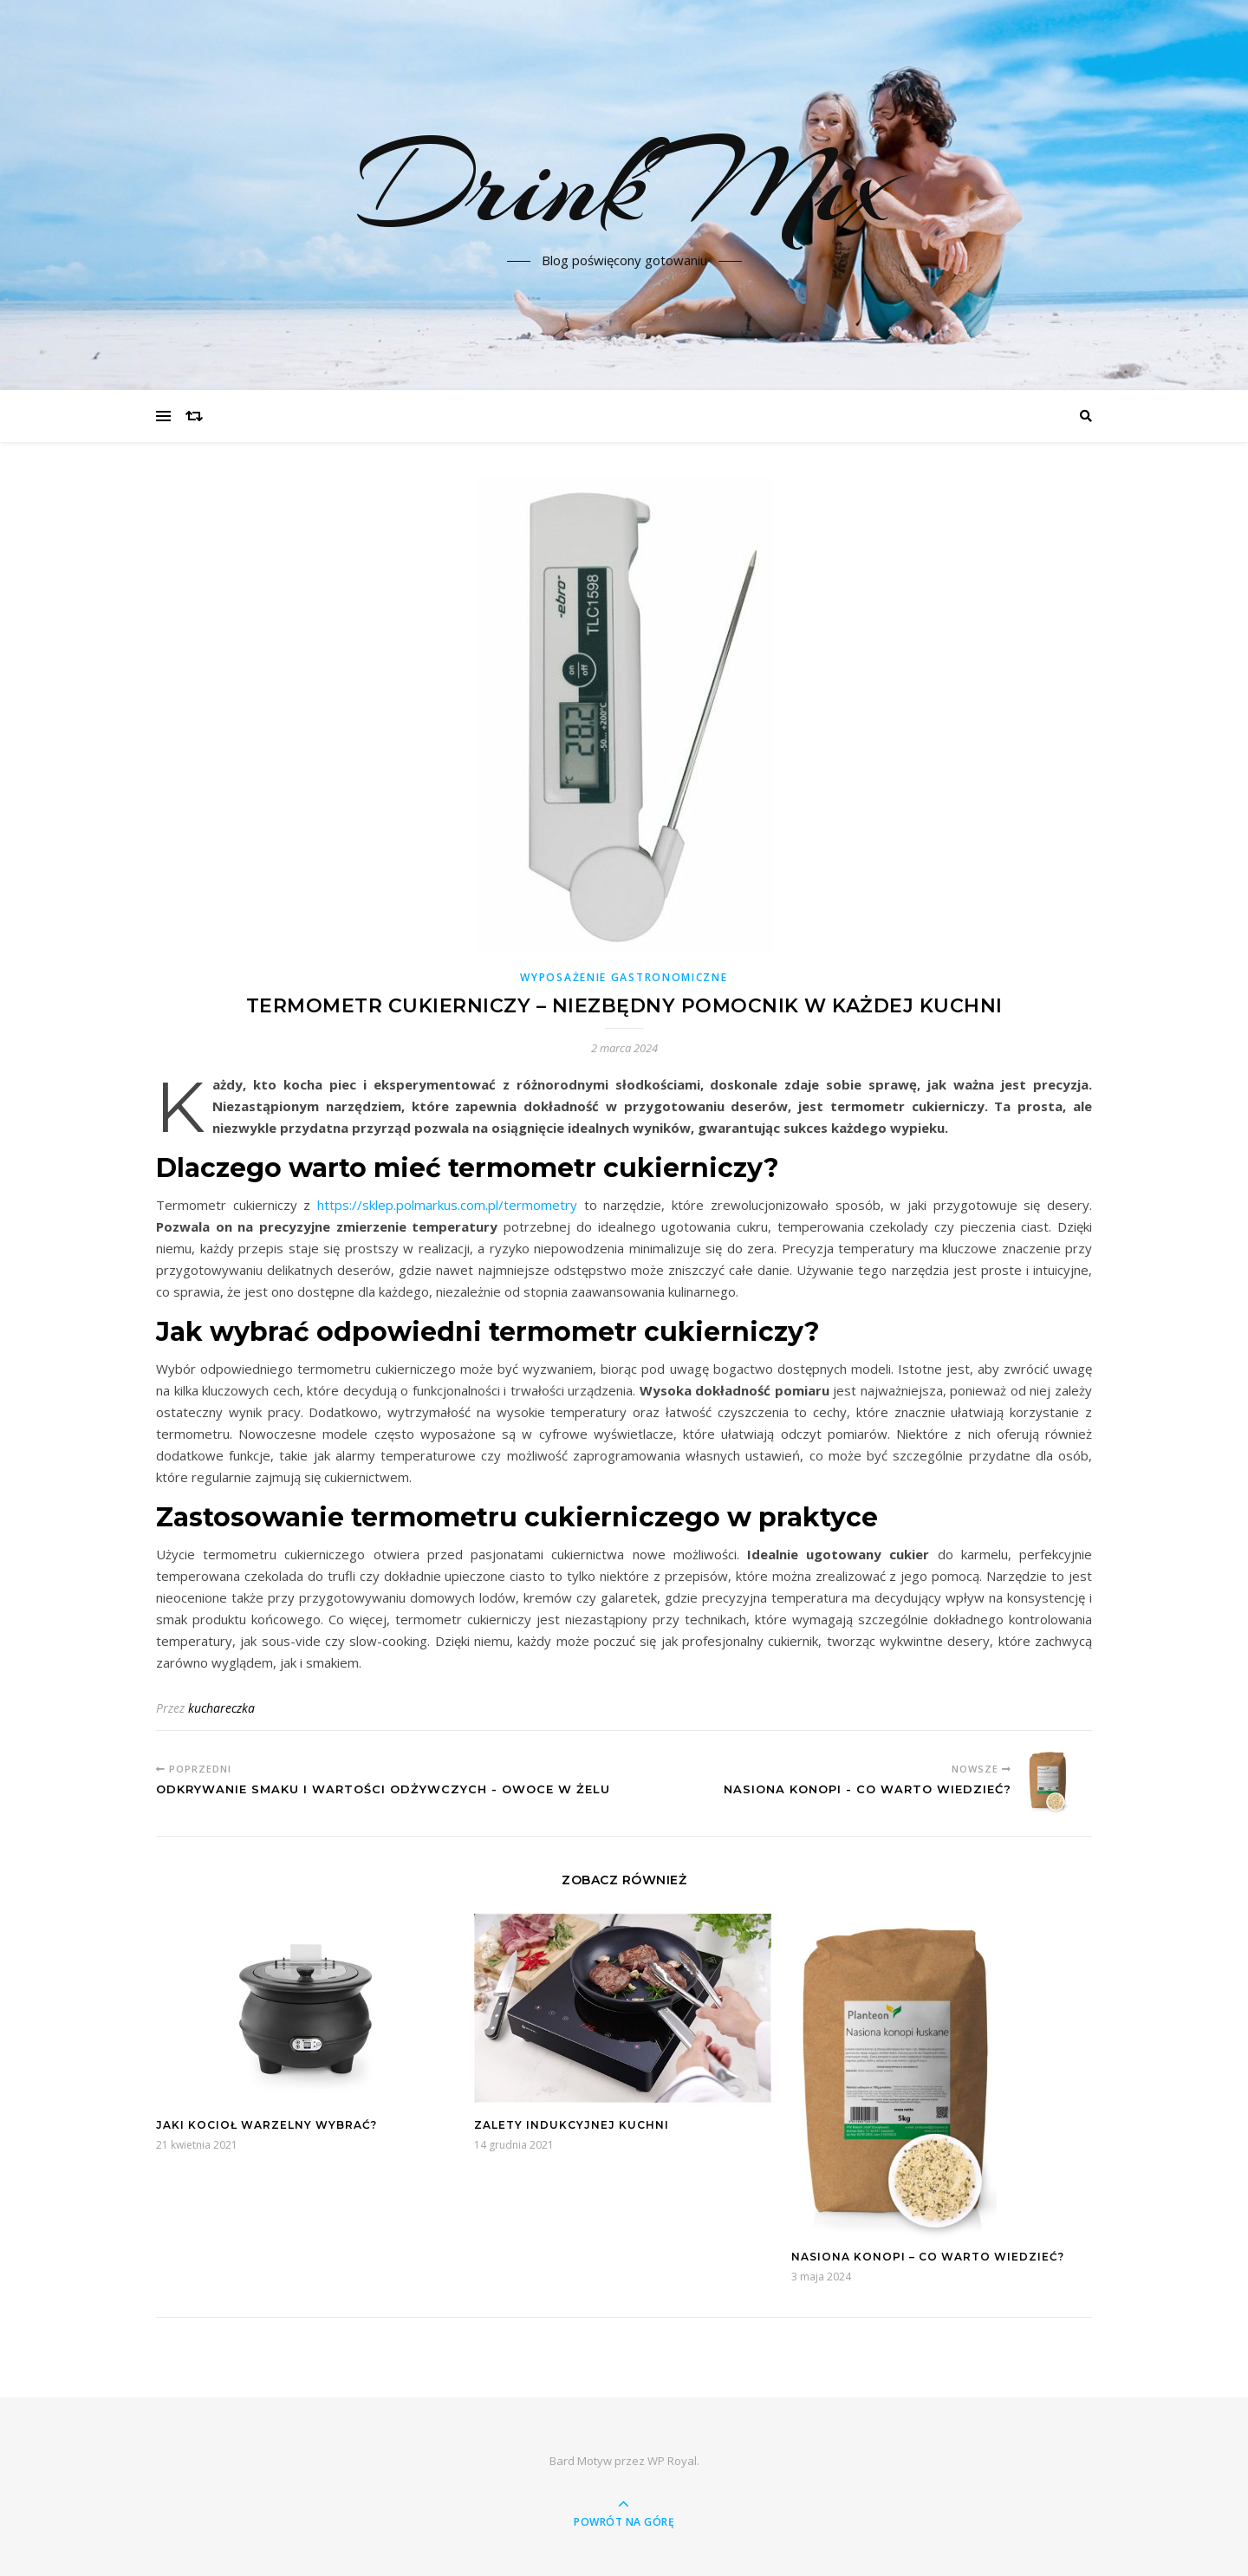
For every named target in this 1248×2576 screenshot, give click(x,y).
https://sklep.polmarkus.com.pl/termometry (447, 1204)
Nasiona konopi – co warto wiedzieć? (927, 2256)
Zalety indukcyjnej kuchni (571, 2124)
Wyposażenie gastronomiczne (623, 977)
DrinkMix (624, 185)
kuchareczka (221, 1708)
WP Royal (672, 2461)
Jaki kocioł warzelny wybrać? (266, 2124)
